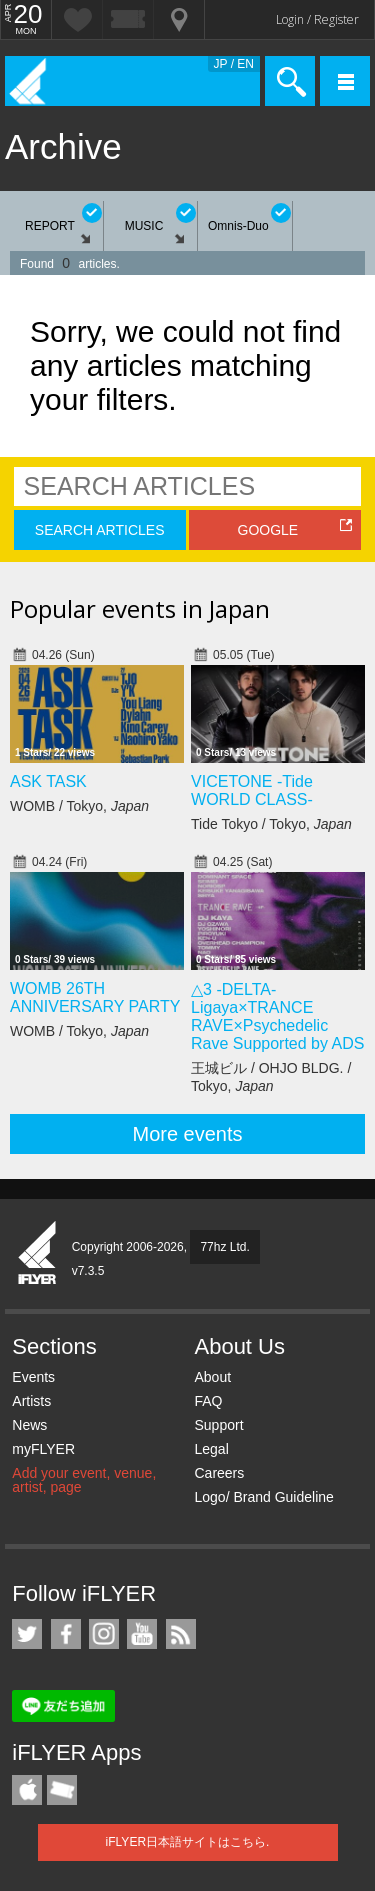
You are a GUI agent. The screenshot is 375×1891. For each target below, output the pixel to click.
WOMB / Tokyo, (79, 806)
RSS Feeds (181, 1634)
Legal (211, 1449)
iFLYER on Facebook (66, 1634)
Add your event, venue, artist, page (84, 1480)
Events (33, 1377)
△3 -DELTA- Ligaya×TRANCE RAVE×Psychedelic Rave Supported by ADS (277, 1016)
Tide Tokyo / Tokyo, (271, 824)
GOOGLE (268, 530)
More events (187, 1134)
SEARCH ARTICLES (100, 530)
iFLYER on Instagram (104, 1634)
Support (218, 1425)
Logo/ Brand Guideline (263, 1497)
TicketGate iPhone (62, 1790)
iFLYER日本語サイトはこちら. (188, 1842)
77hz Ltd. (224, 1247)
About (212, 1377)
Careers (219, 1473)
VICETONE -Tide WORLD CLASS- (252, 790)
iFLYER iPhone (27, 1790)
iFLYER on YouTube (142, 1634)
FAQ (208, 1401)
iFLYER (38, 1254)
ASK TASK (48, 781)
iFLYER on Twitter (27, 1634)
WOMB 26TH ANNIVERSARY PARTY (95, 997)
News (29, 1425)
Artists (31, 1401)
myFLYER (43, 1449)
